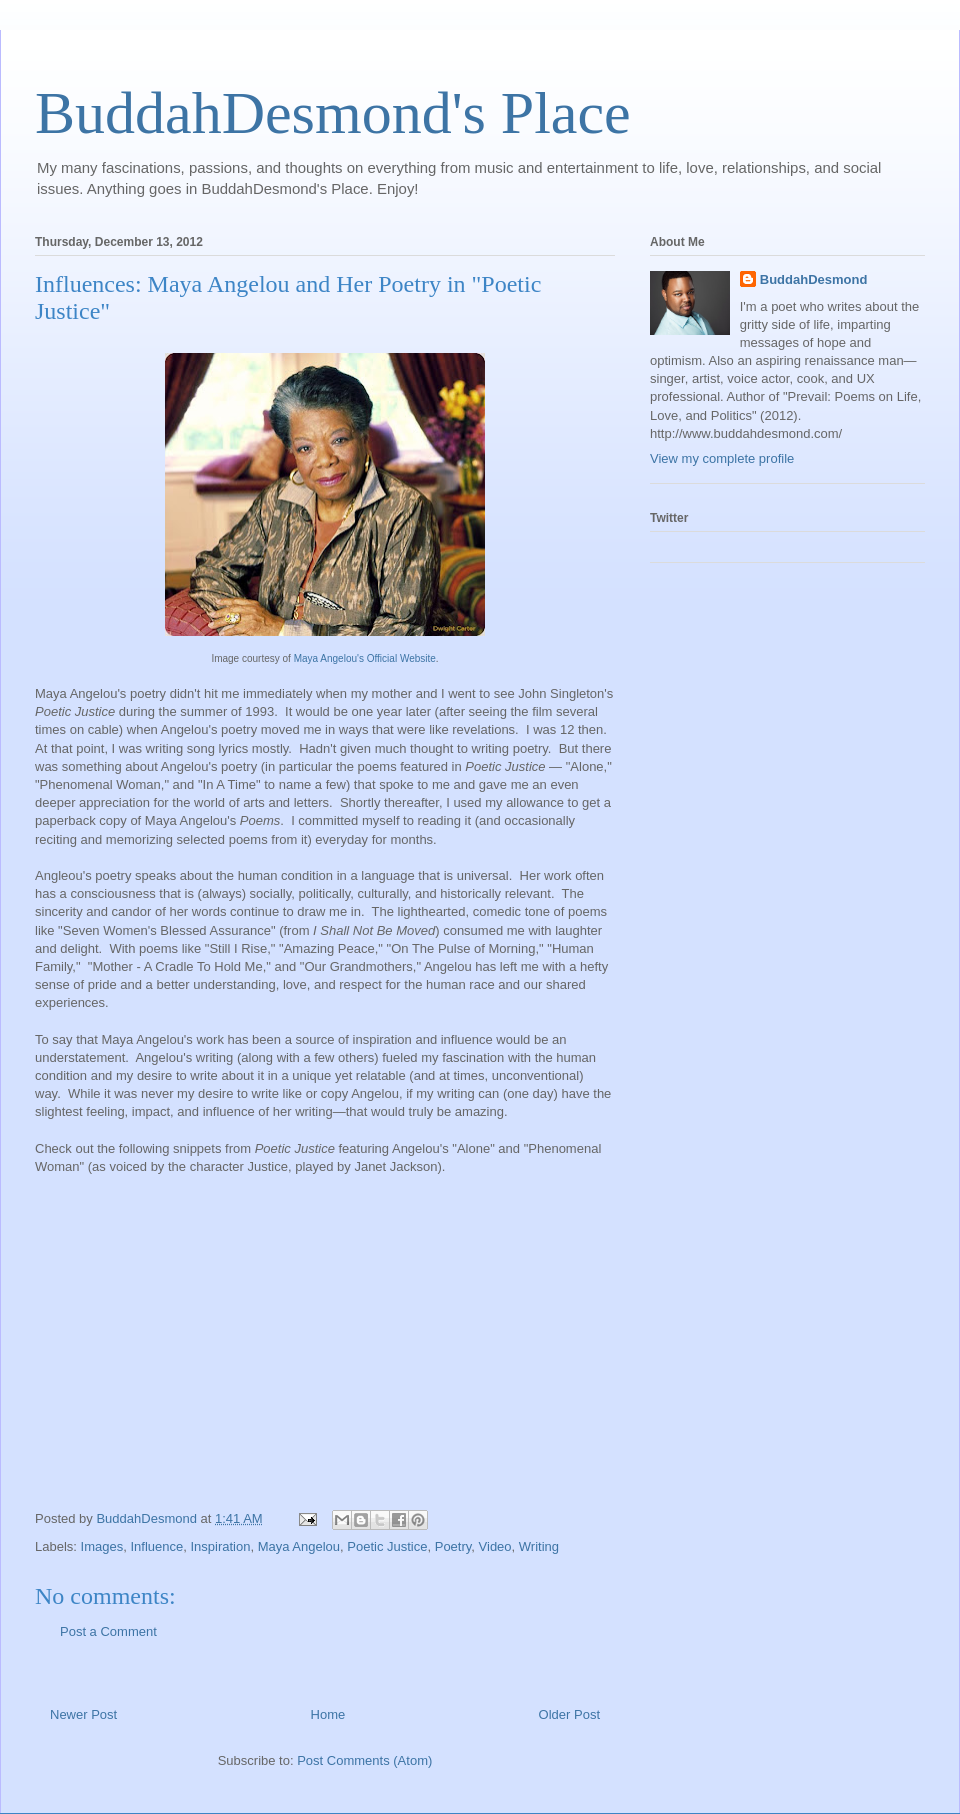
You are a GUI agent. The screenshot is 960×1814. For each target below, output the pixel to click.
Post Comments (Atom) (364, 1760)
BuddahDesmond (814, 279)
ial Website (411, 658)
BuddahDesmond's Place (333, 113)
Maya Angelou (299, 1546)
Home (328, 1714)
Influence (156, 1546)
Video (495, 1546)
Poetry (453, 1546)
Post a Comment (108, 1631)
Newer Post (83, 1714)
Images (102, 1546)
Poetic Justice (387, 1546)
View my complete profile (722, 458)
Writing (539, 1546)
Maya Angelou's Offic (340, 658)
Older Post (569, 1714)
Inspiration (220, 1546)
